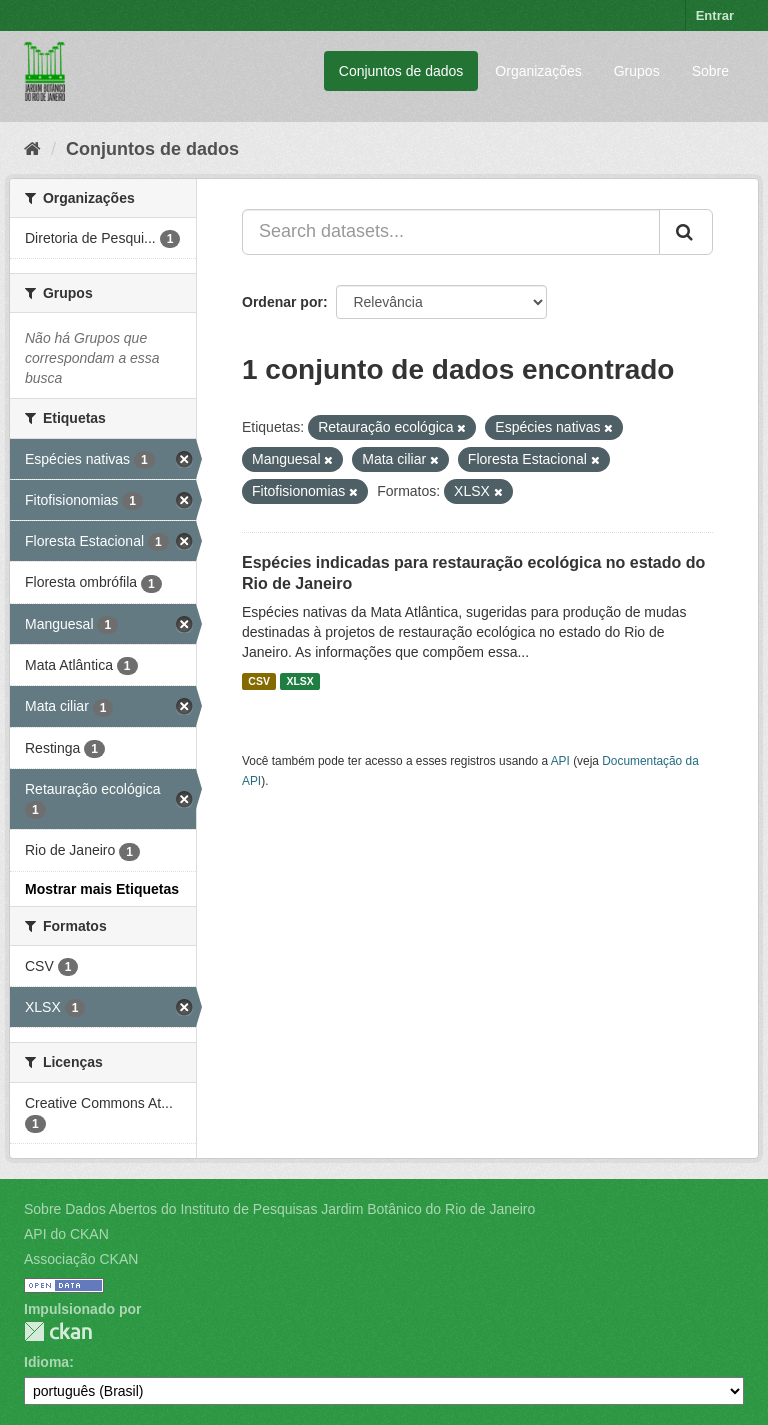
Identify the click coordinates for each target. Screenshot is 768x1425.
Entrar (715, 15)
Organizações (538, 71)
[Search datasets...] (451, 232)
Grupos (637, 71)
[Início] (32, 149)
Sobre (710, 71)
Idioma (46, 1362)
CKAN (58, 1331)
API (560, 761)
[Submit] (686, 232)
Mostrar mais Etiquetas (102, 889)
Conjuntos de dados (401, 71)
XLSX (299, 681)
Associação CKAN (81, 1259)
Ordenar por (282, 302)
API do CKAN (66, 1234)
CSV (259, 681)
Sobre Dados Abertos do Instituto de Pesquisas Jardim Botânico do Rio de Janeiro (279, 1209)
